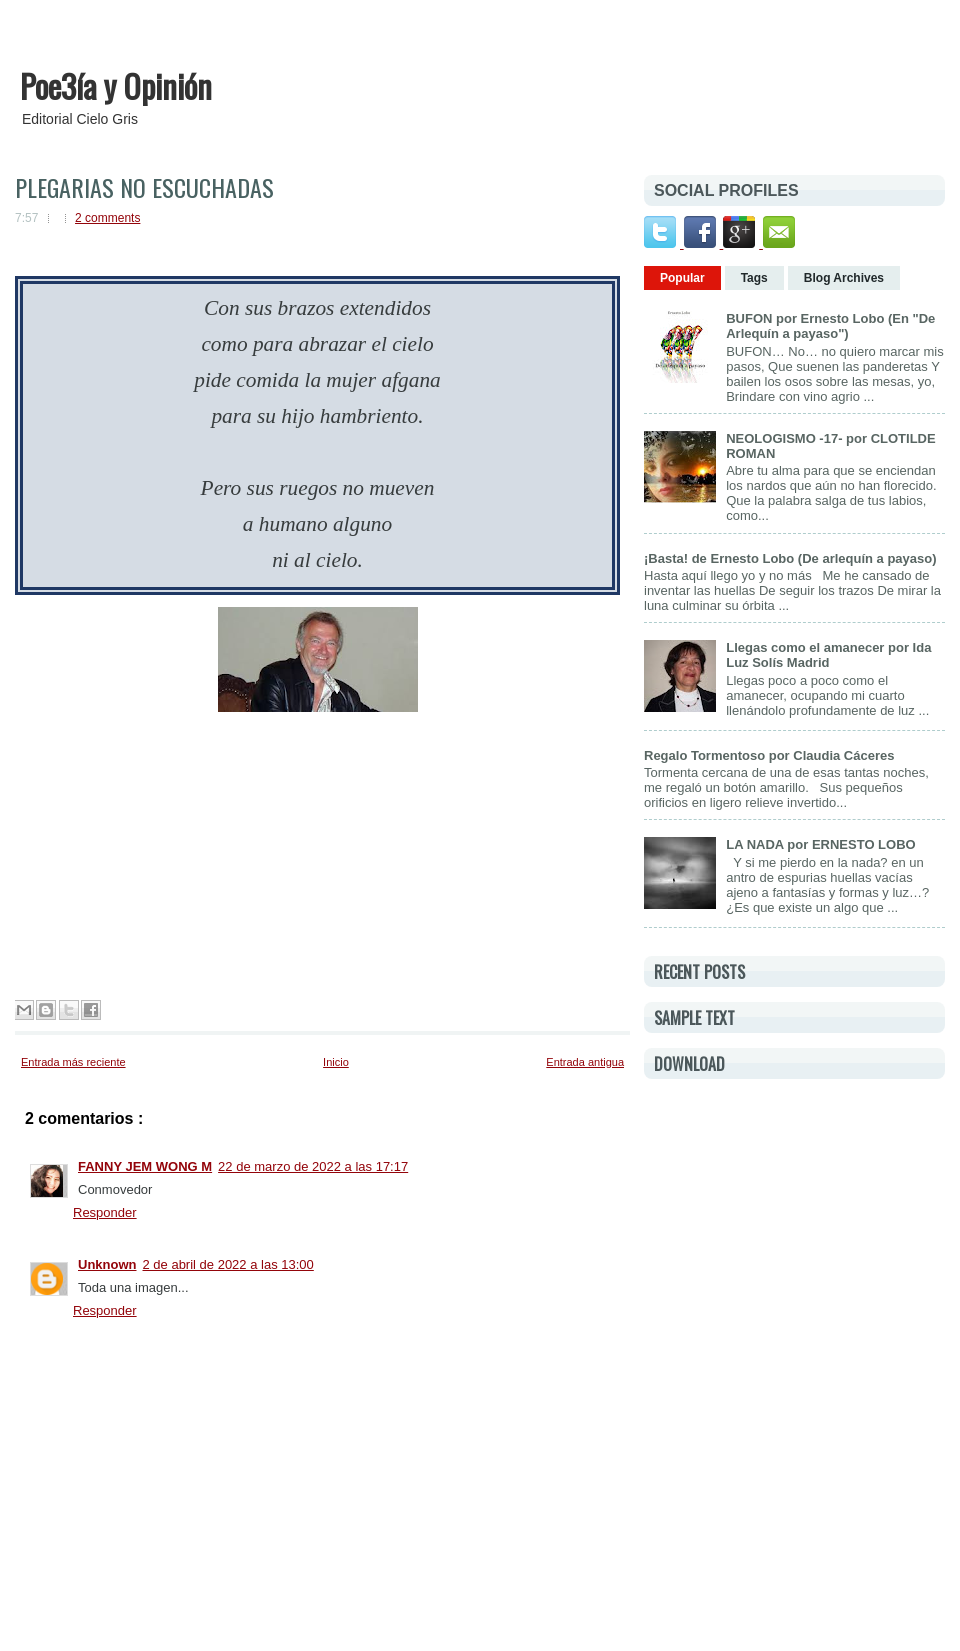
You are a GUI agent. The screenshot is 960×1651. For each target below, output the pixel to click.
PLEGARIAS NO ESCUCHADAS (144, 187)
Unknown (107, 1264)
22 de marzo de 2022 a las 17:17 (313, 1166)
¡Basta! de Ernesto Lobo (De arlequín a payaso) (790, 558)
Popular (682, 278)
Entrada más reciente (73, 1062)
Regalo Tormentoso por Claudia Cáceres (769, 755)
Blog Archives (844, 278)
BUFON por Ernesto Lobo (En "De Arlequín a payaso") (830, 326)
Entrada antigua (585, 1062)
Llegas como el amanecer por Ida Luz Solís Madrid (828, 655)
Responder (105, 1212)
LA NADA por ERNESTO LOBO (820, 844)
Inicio (336, 1062)
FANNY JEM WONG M (145, 1166)
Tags (754, 278)
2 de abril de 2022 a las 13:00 (228, 1264)
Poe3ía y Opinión (116, 85)
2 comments (107, 218)
